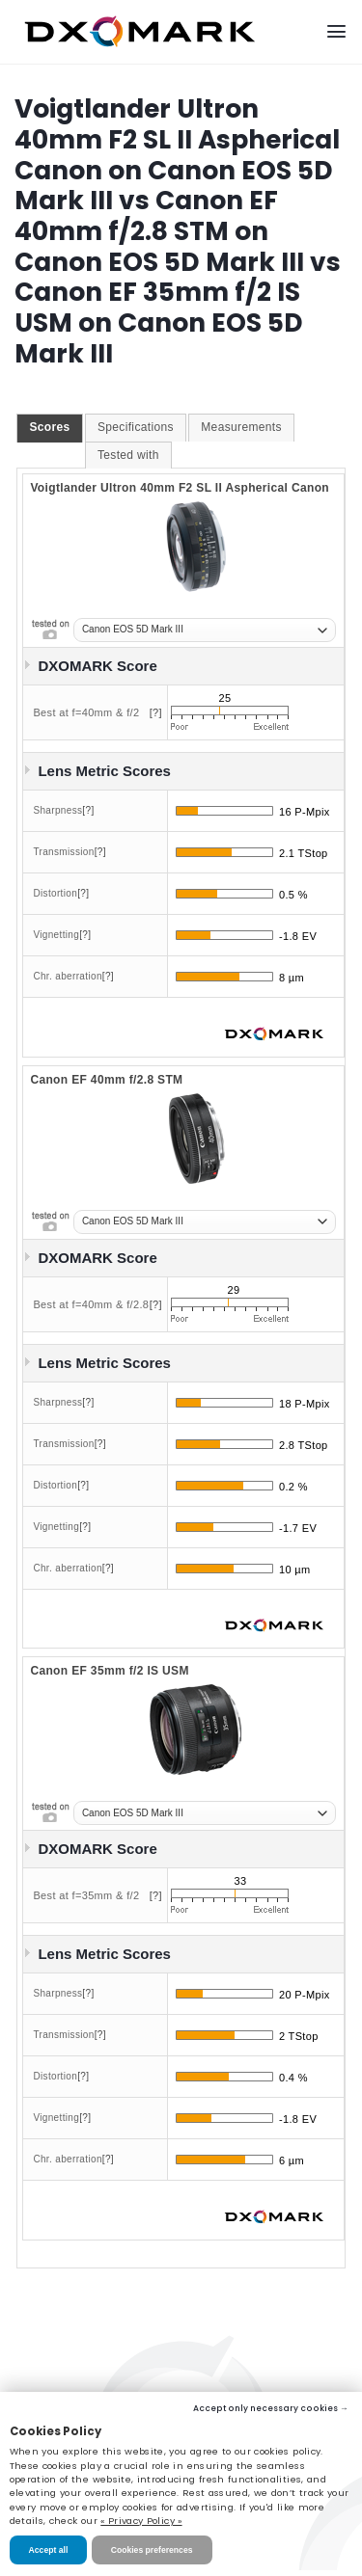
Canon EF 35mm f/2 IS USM (109, 1670)
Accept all (49, 2550)
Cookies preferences (152, 2550)
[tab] (49, 428)
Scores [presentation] (49, 427)
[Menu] (336, 31)
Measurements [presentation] (241, 427)
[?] (156, 712)
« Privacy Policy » (140, 2520)
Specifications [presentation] (135, 427)
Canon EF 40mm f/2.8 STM (106, 1080)
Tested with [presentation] (128, 455)
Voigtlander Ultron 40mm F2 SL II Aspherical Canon (179, 488)
